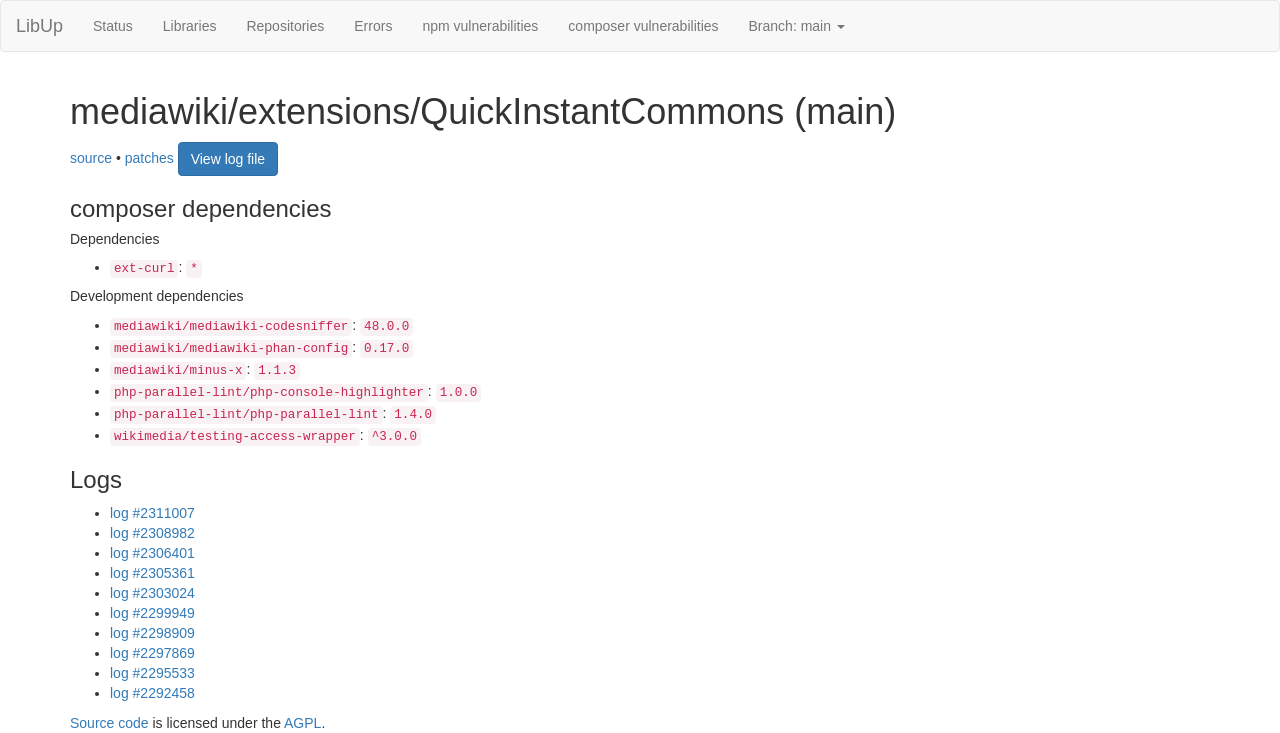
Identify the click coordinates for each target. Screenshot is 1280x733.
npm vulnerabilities (480, 26)
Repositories (285, 26)
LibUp (39, 26)
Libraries (190, 26)
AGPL (302, 723)
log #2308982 (152, 533)
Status (113, 26)
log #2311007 (152, 513)
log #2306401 (152, 553)
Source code (109, 723)
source (91, 157)
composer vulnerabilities (643, 26)
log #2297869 (152, 653)
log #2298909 (152, 633)
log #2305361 (152, 573)
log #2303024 (152, 593)
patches (149, 157)
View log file (228, 159)
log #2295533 (152, 673)
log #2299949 (152, 613)
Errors (373, 26)
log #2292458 (152, 693)
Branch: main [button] (797, 26)
